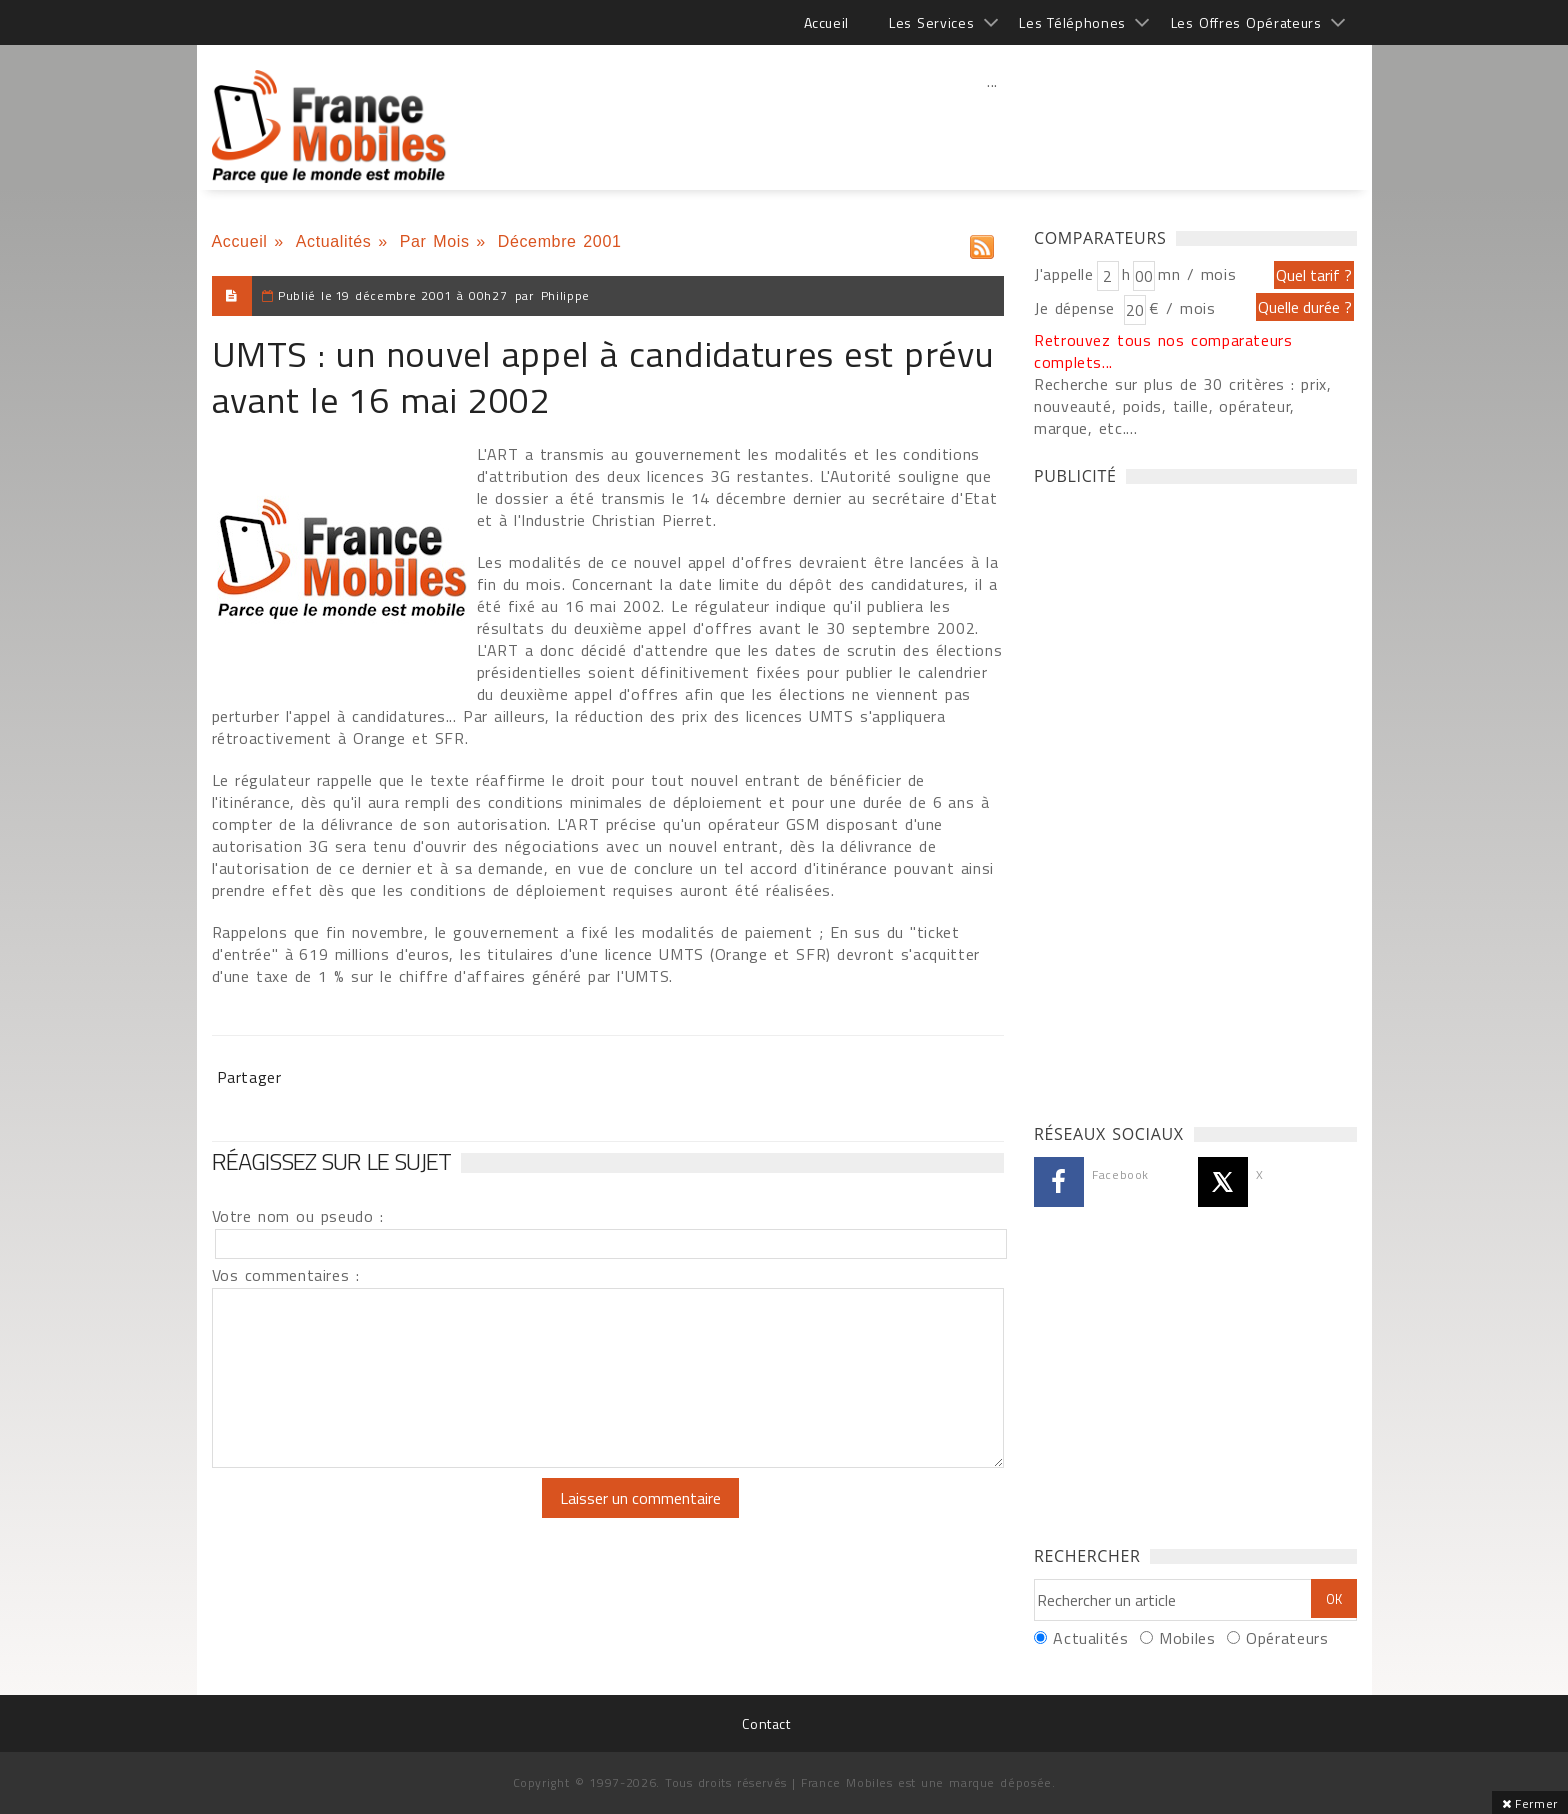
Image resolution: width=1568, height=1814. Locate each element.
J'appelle (1064, 274)
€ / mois (1182, 308)
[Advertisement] (993, 125)
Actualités (334, 241)
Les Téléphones (1072, 22)
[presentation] (379, 1517)
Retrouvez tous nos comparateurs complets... (1163, 351)
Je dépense (1077, 308)
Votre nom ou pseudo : (298, 1216)
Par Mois (435, 241)
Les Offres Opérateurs (1246, 22)
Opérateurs (1287, 1638)
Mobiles (1187, 1638)
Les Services (931, 22)
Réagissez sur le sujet (332, 1161)
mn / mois (1197, 274)
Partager (249, 1077)
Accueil (826, 22)
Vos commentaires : (286, 1275)
